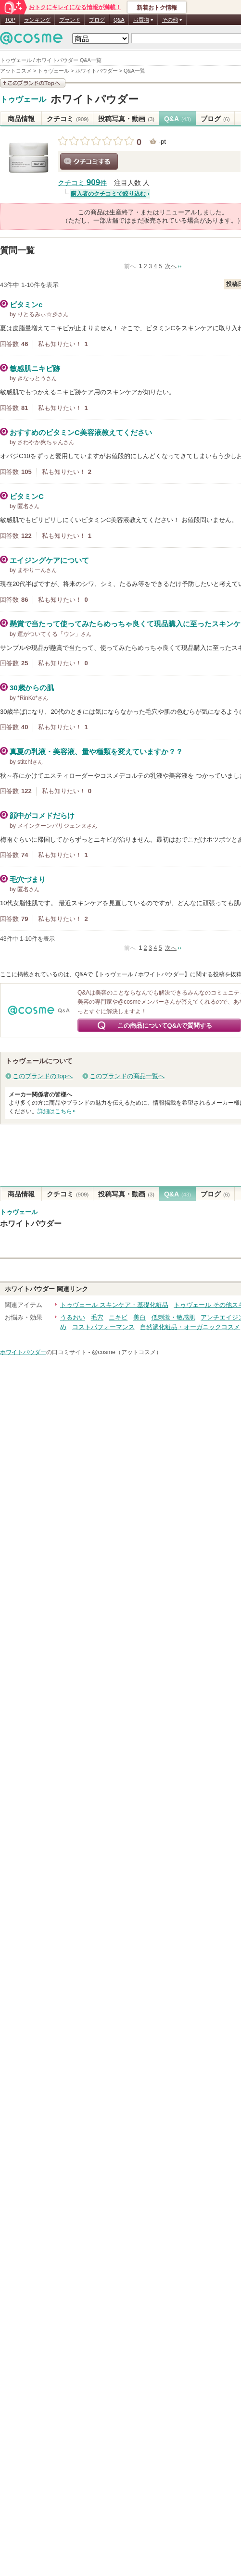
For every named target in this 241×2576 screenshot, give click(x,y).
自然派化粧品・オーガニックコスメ (190, 1327)
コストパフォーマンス (103, 1327)
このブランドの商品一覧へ (127, 1076)
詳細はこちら (55, 1111)
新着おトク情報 (157, 7)
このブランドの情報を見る (32, 82)
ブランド (69, 20)
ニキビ (118, 1317)
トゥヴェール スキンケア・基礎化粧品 (114, 1304)
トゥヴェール (23, 99)
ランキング (37, 20)
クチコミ (68, 119)
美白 (139, 1317)
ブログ (97, 20)
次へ (171, 266)
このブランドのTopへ (43, 1076)
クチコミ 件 (82, 183)
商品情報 (21, 119)
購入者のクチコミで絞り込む (108, 193)
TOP (10, 20)
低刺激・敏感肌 (173, 1317)
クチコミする (89, 161)
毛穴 (97, 1317)
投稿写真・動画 (126, 119)
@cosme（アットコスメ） (127, 1352)
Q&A (119, 20)
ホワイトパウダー (95, 99)
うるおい (72, 1317)
